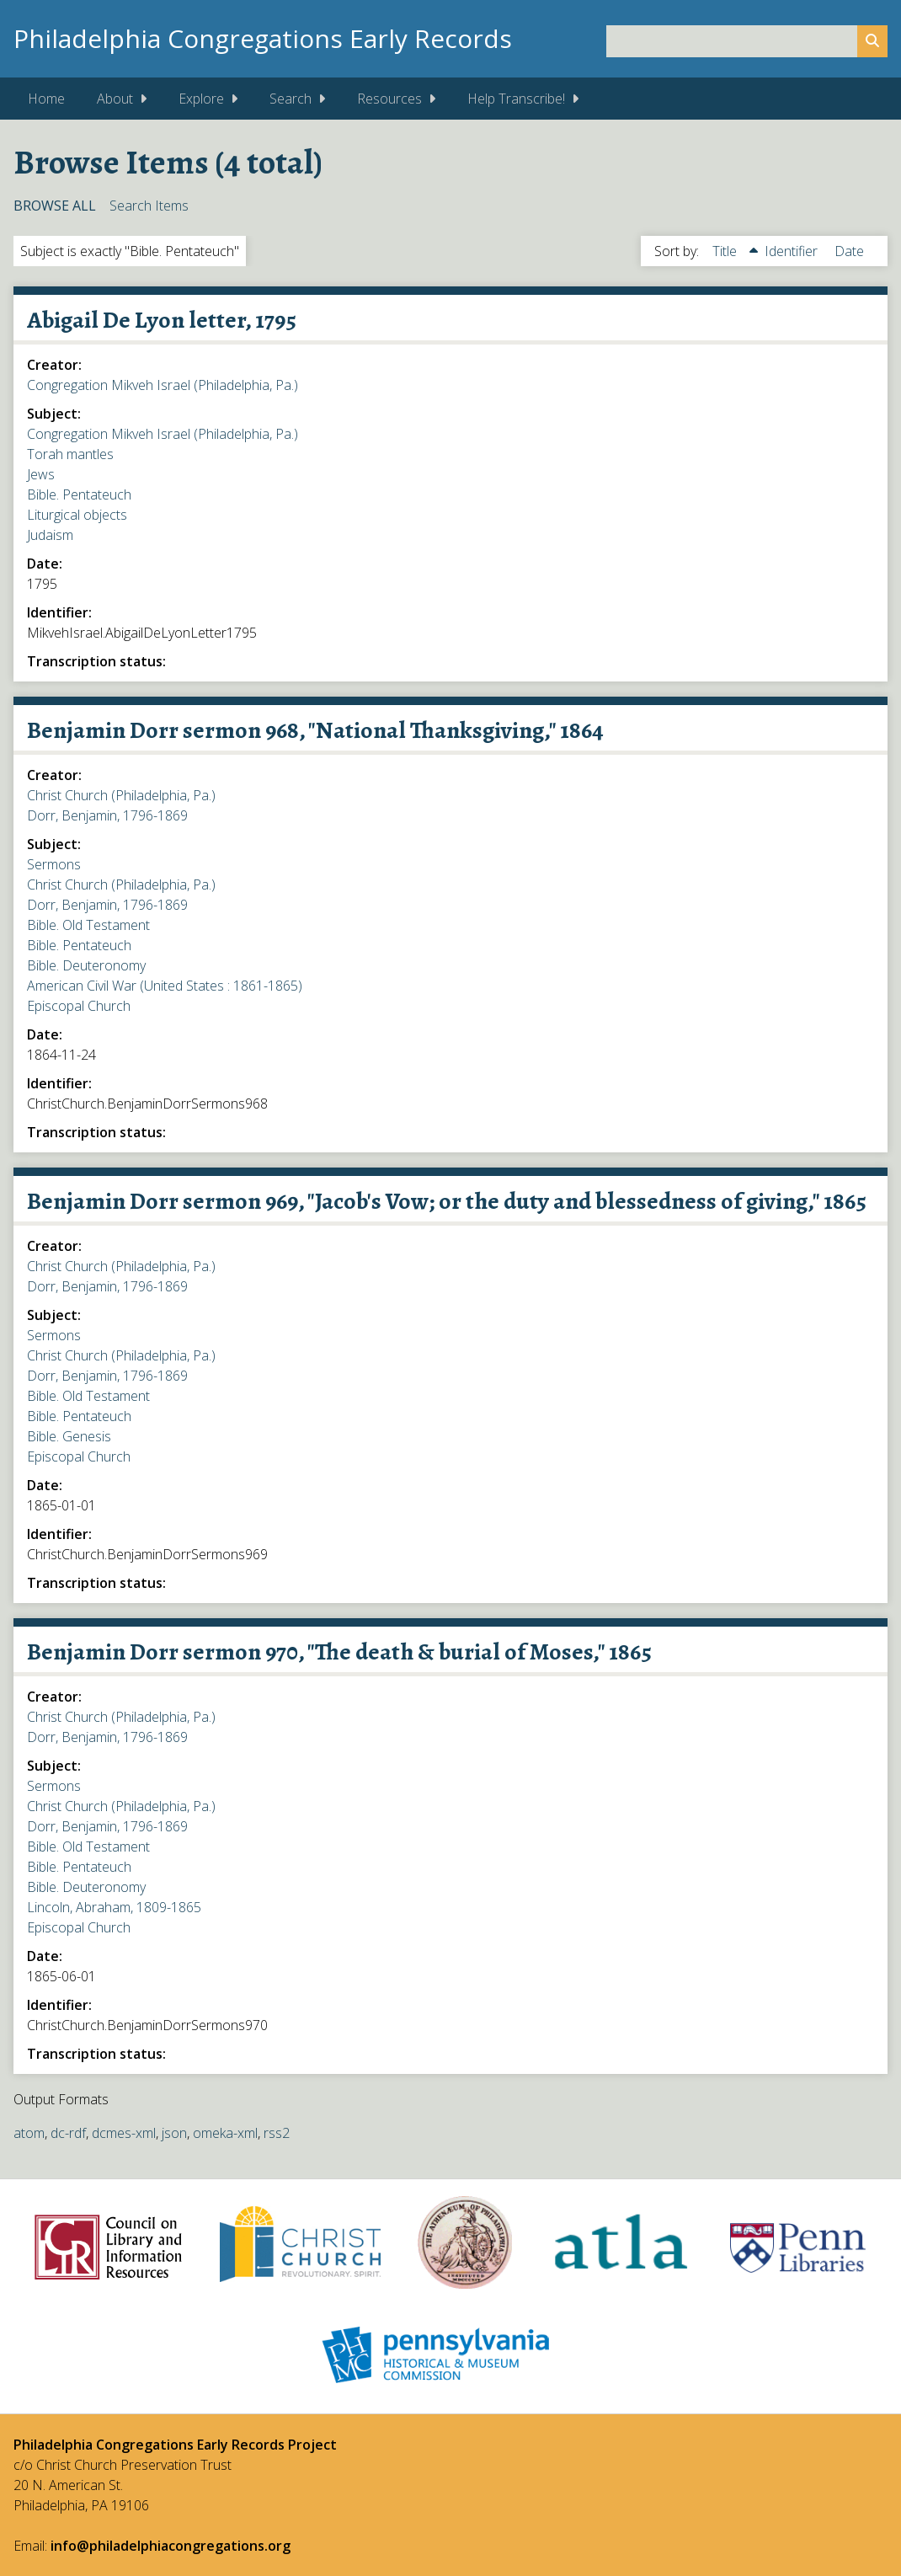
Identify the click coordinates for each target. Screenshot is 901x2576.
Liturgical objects (77, 514)
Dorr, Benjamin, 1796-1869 (107, 815)
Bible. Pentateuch (79, 494)
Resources (389, 98)
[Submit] (872, 41)
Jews (41, 474)
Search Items (149, 205)
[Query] (747, 41)
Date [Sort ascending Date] (849, 251)
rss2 (277, 2133)
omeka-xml (225, 2133)
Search (290, 98)
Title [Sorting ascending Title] (726, 251)
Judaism (50, 535)
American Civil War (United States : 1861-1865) (164, 985)
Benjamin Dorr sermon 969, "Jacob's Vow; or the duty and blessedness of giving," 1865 (446, 1201)
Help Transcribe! (516, 98)
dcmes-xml (124, 2133)
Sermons (54, 864)
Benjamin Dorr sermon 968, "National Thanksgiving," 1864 (315, 730)
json (174, 2133)
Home (46, 98)
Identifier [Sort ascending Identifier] (793, 251)
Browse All (54, 205)
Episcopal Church (79, 1006)
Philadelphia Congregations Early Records (262, 38)
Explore (201, 98)
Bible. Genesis (69, 1436)
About (115, 98)
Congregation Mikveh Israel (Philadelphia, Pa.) (162, 385)
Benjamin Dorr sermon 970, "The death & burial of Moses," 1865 (339, 1652)
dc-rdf (68, 2133)
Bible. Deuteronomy (86, 965)
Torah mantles (70, 454)
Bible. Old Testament (88, 925)
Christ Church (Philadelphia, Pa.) (121, 795)
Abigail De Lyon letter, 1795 (161, 320)
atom (29, 2133)
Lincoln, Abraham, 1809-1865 (114, 1907)
